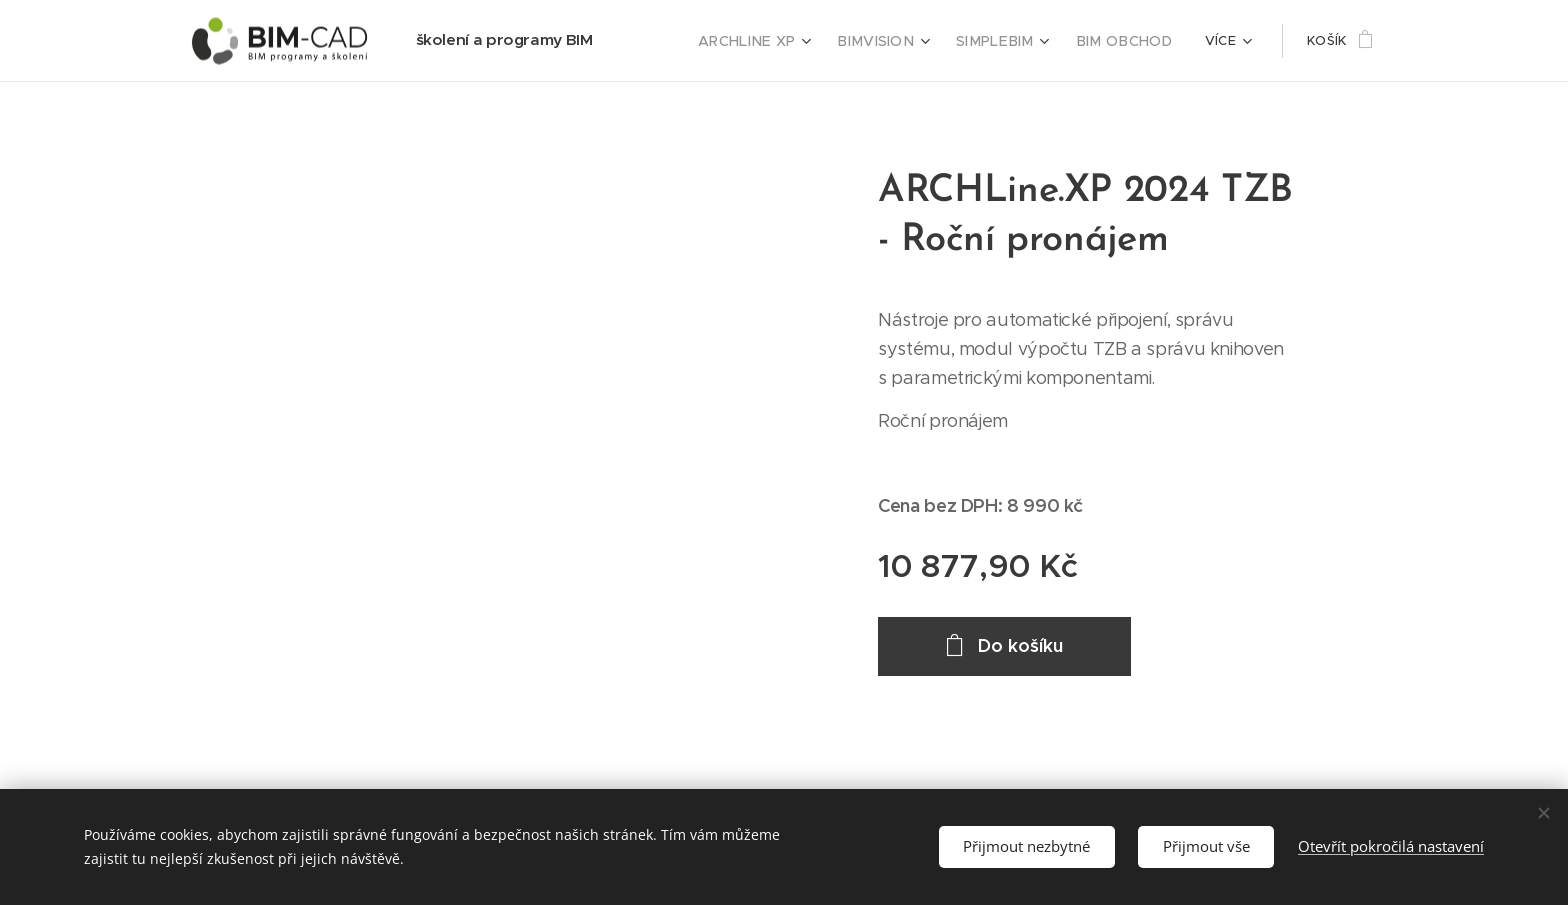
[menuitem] (781, 41)
